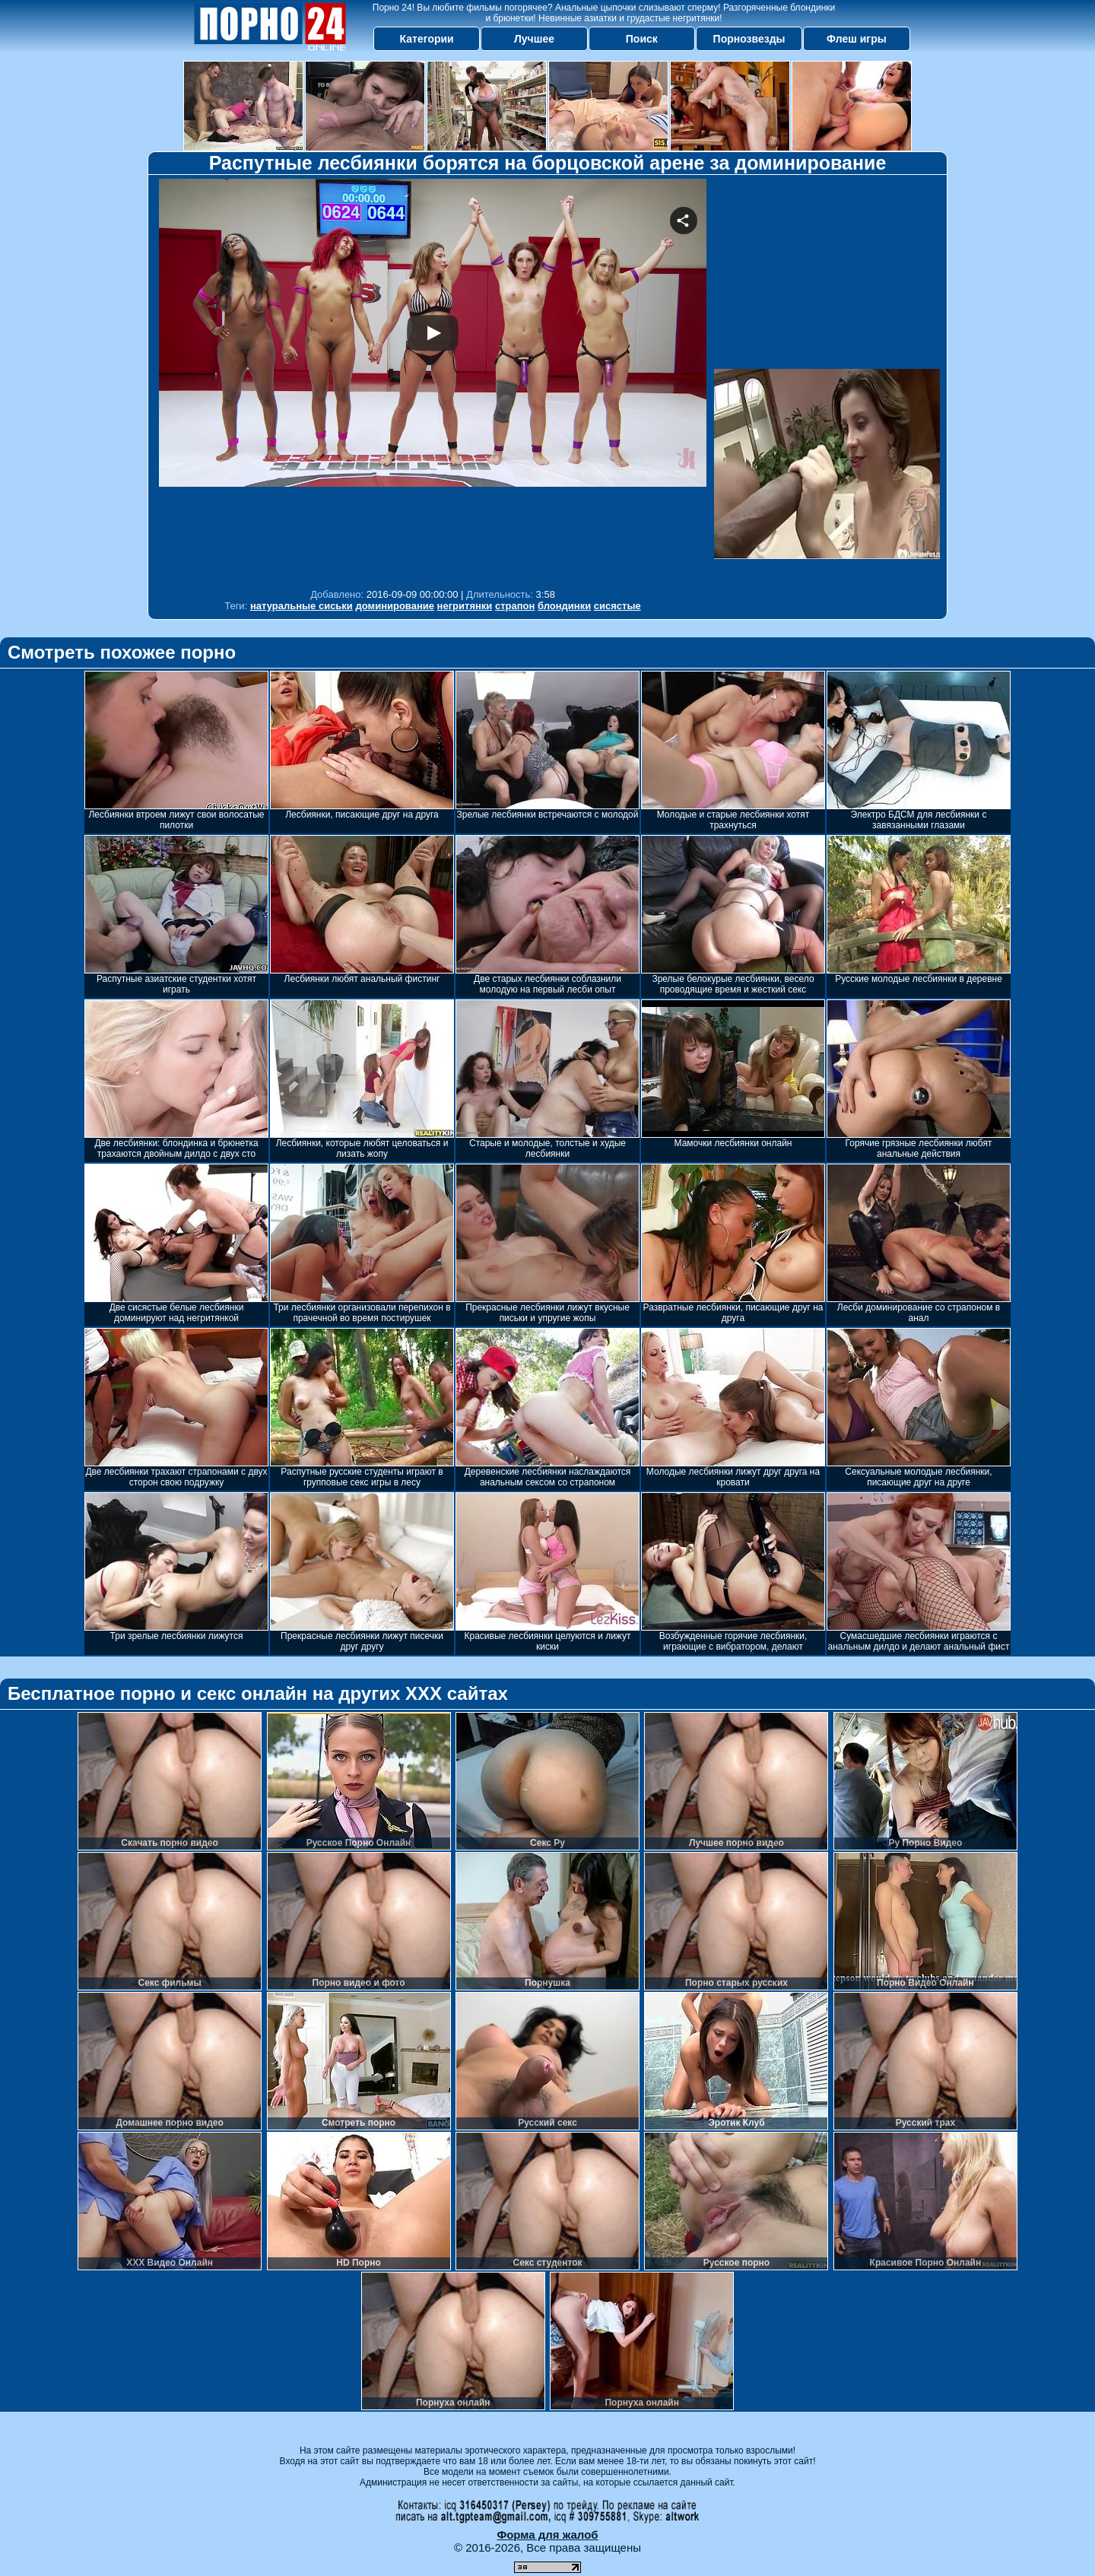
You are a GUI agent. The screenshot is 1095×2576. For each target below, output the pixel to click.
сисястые (617, 605)
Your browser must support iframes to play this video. (432, 380)
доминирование (395, 605)
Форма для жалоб (547, 2534)
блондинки (564, 605)
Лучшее (534, 39)
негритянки (465, 605)
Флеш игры (857, 39)
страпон (515, 605)
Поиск (642, 39)
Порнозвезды (749, 39)
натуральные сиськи (301, 605)
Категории (427, 39)
